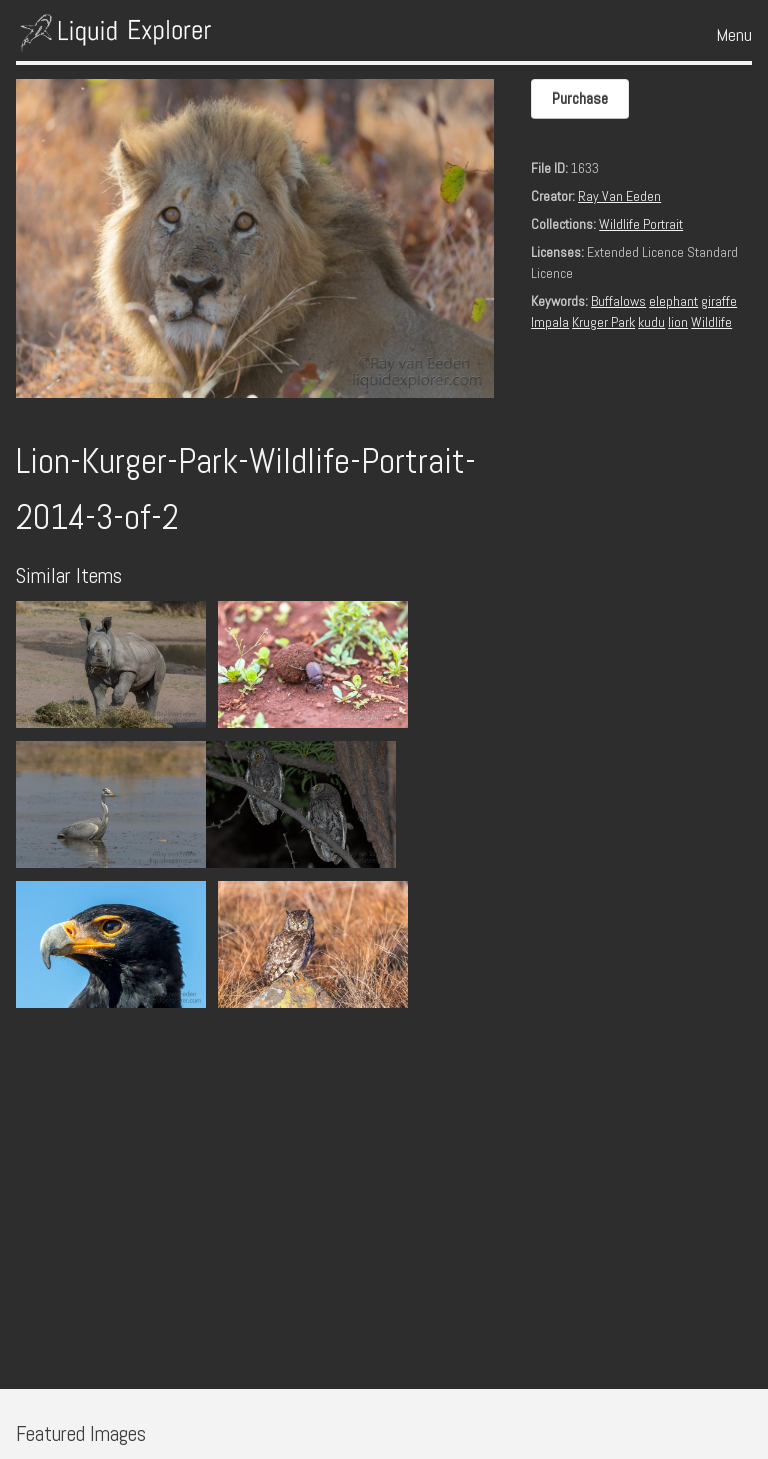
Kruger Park (603, 322)
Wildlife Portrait (641, 224)
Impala (550, 322)
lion (678, 322)
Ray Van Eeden (619, 196)
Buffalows (618, 301)
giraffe (719, 301)
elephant (673, 301)
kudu (651, 322)
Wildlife (711, 322)
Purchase (580, 98)
